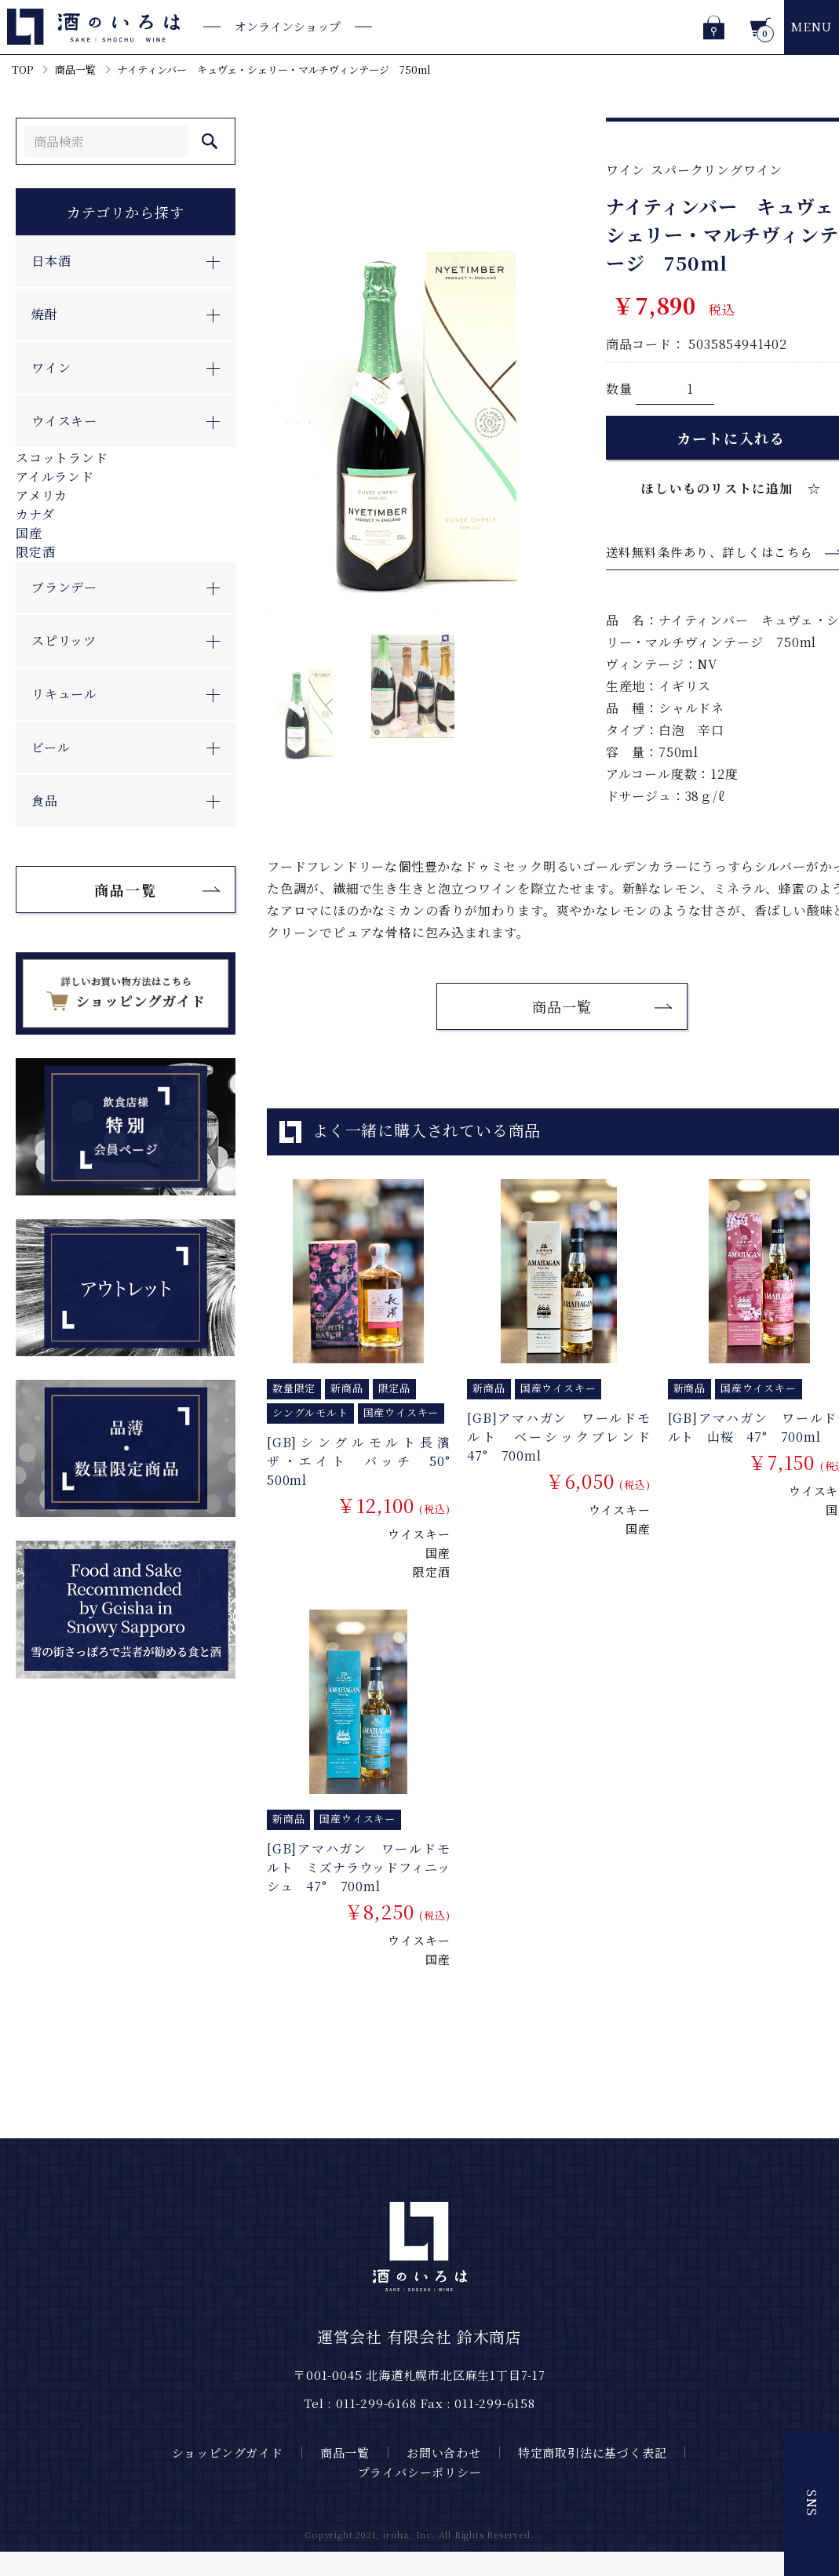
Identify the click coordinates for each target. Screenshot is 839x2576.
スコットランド (62, 458)
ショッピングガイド (227, 2452)
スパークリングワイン (716, 170)
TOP (22, 69)
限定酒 (35, 552)
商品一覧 (75, 69)
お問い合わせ (444, 2452)
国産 (29, 533)
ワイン (625, 170)
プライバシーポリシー (420, 2472)
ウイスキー (419, 1534)
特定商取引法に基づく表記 (592, 2452)
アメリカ (41, 495)
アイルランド (55, 477)
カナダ (35, 514)
